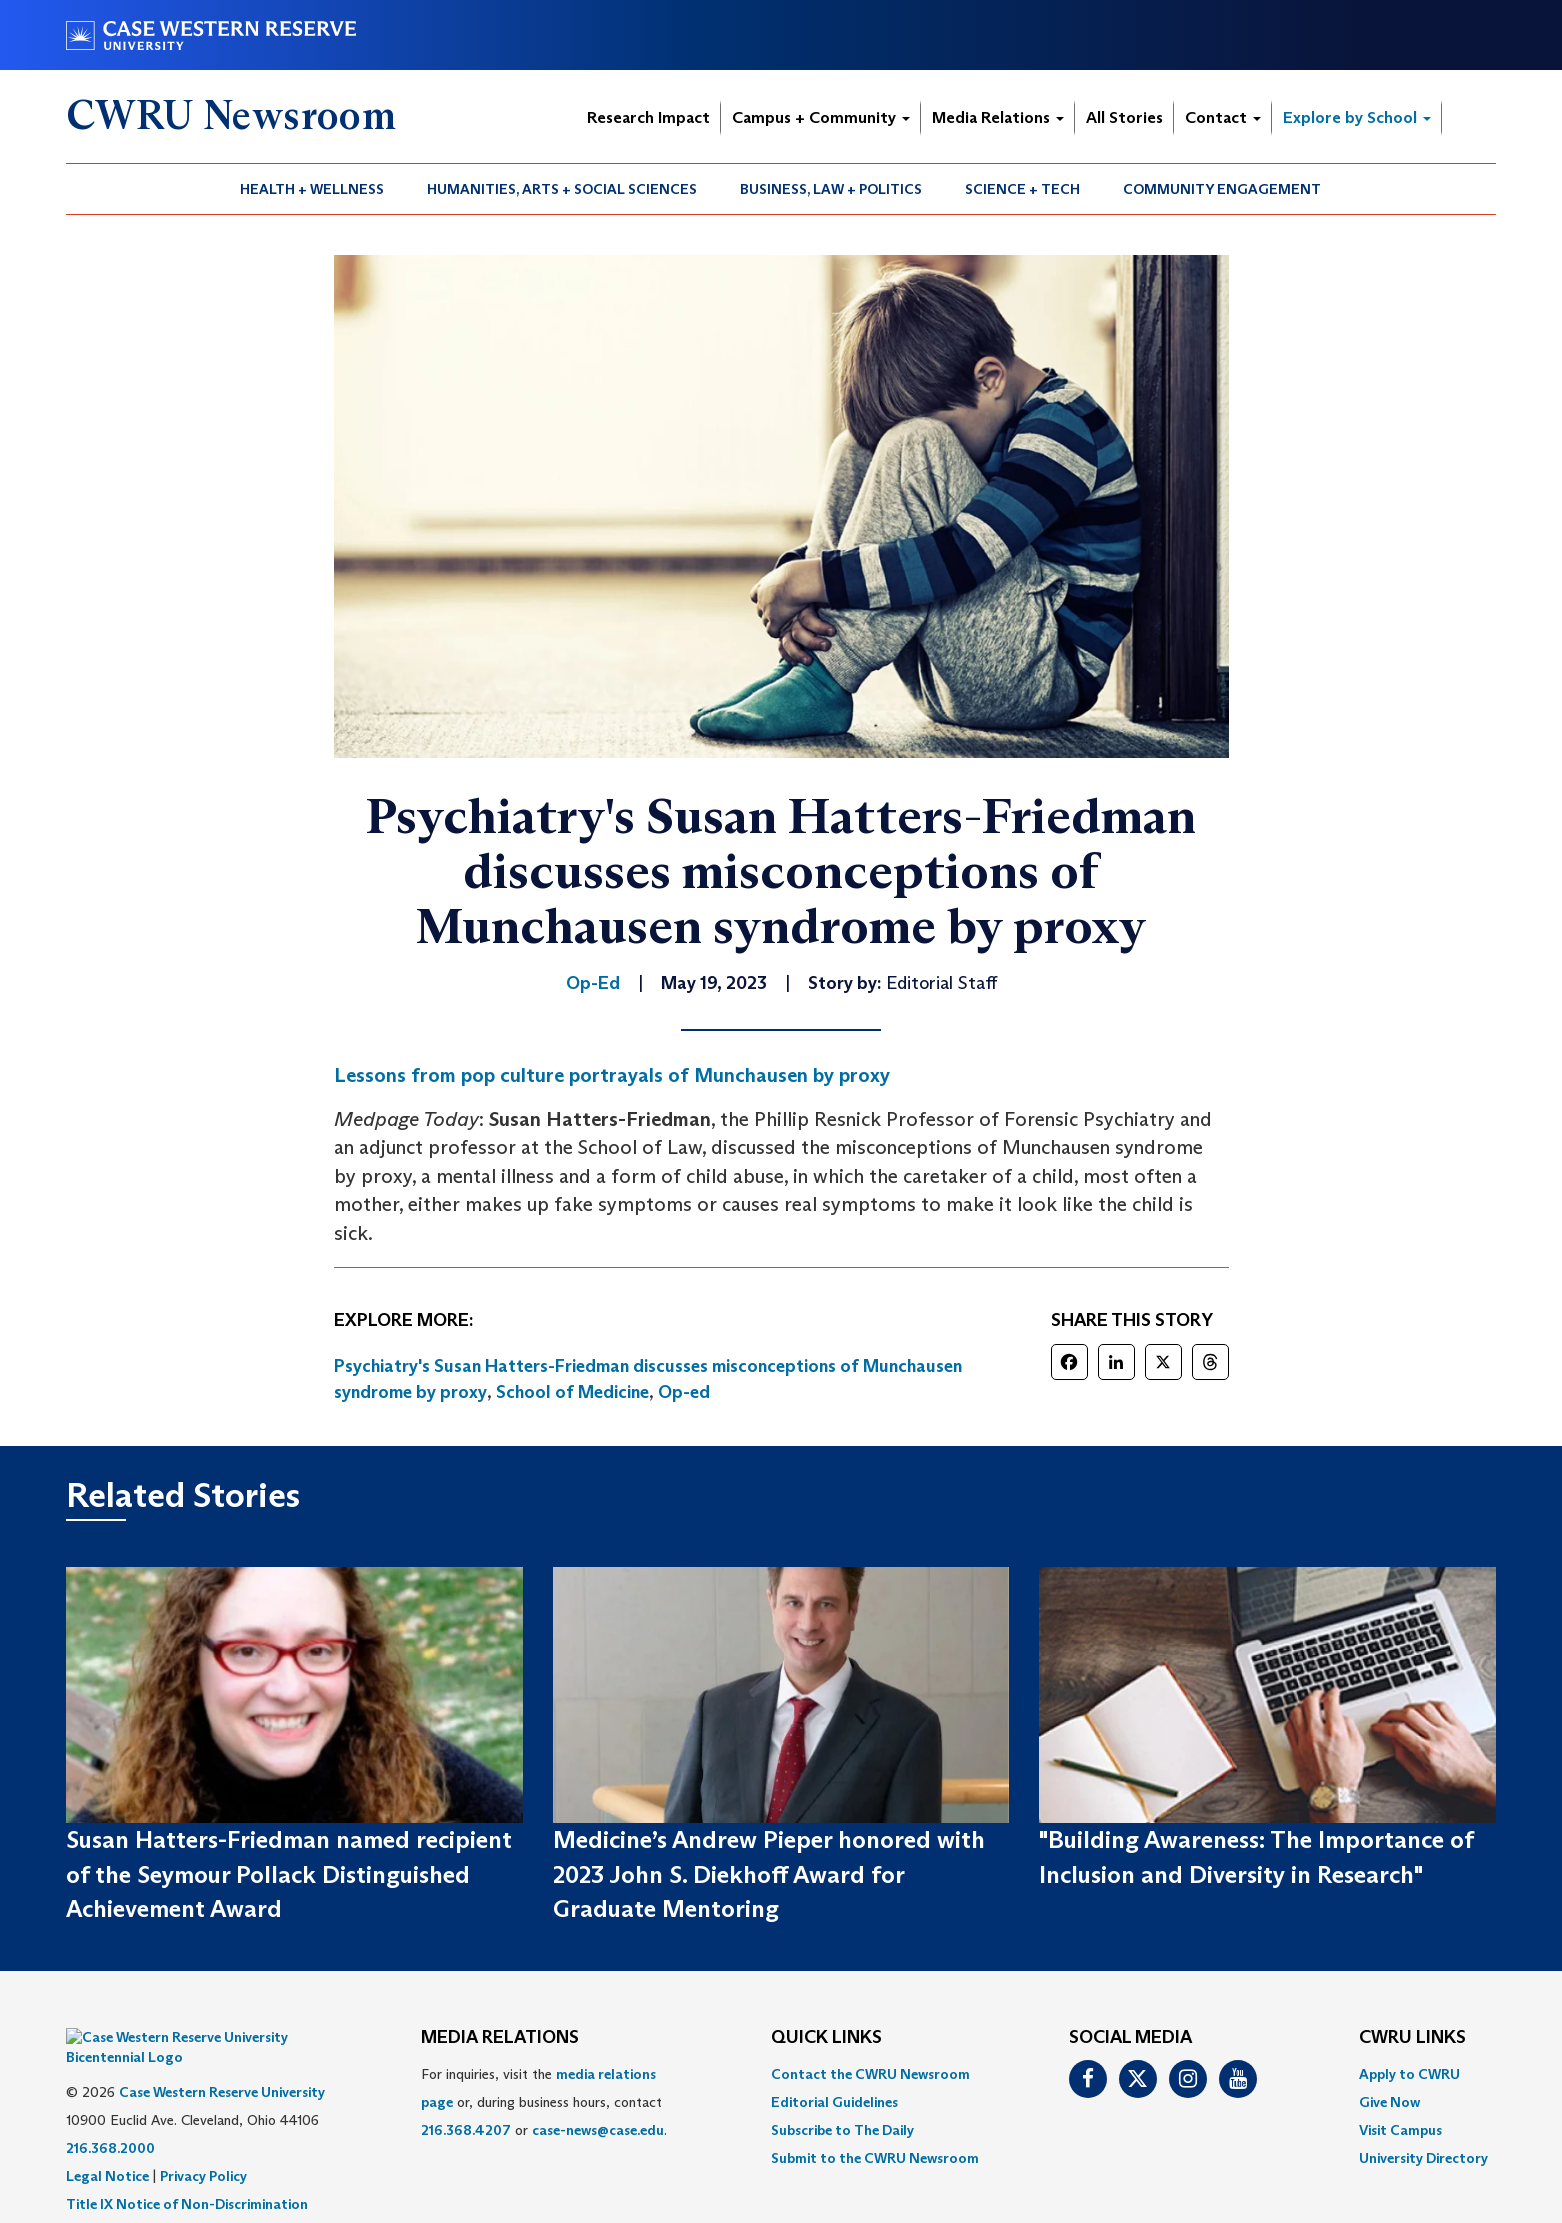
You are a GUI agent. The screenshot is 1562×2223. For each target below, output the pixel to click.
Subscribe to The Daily (842, 2130)
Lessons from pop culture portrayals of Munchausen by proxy (612, 1075)
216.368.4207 (466, 2130)
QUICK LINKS (826, 2038)
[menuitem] (312, 189)
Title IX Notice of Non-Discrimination (187, 2174)
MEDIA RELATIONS (500, 2038)
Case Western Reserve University (222, 2062)
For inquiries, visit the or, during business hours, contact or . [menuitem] (544, 2102)
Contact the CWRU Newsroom (870, 2074)
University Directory (1423, 2158)
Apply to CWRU (1409, 2074)
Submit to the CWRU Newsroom (875, 2158)
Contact (1223, 117)
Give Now (1389, 2102)
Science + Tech (1022, 189)
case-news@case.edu (598, 2130)
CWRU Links (1412, 2038)
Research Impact (648, 117)
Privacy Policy (203, 2146)
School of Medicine (572, 1392)
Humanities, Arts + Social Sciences (562, 189)
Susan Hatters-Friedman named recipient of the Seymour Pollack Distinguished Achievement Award (289, 1874)
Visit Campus (1400, 2130)
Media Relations (998, 117)
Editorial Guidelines (834, 2102)
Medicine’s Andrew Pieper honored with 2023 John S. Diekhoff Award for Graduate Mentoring (769, 1874)
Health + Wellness (312, 189)
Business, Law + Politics (831, 189)
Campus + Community (821, 117)
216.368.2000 (110, 2118)
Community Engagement (1222, 189)
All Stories (1124, 117)
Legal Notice (107, 2146)
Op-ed (684, 1392)
